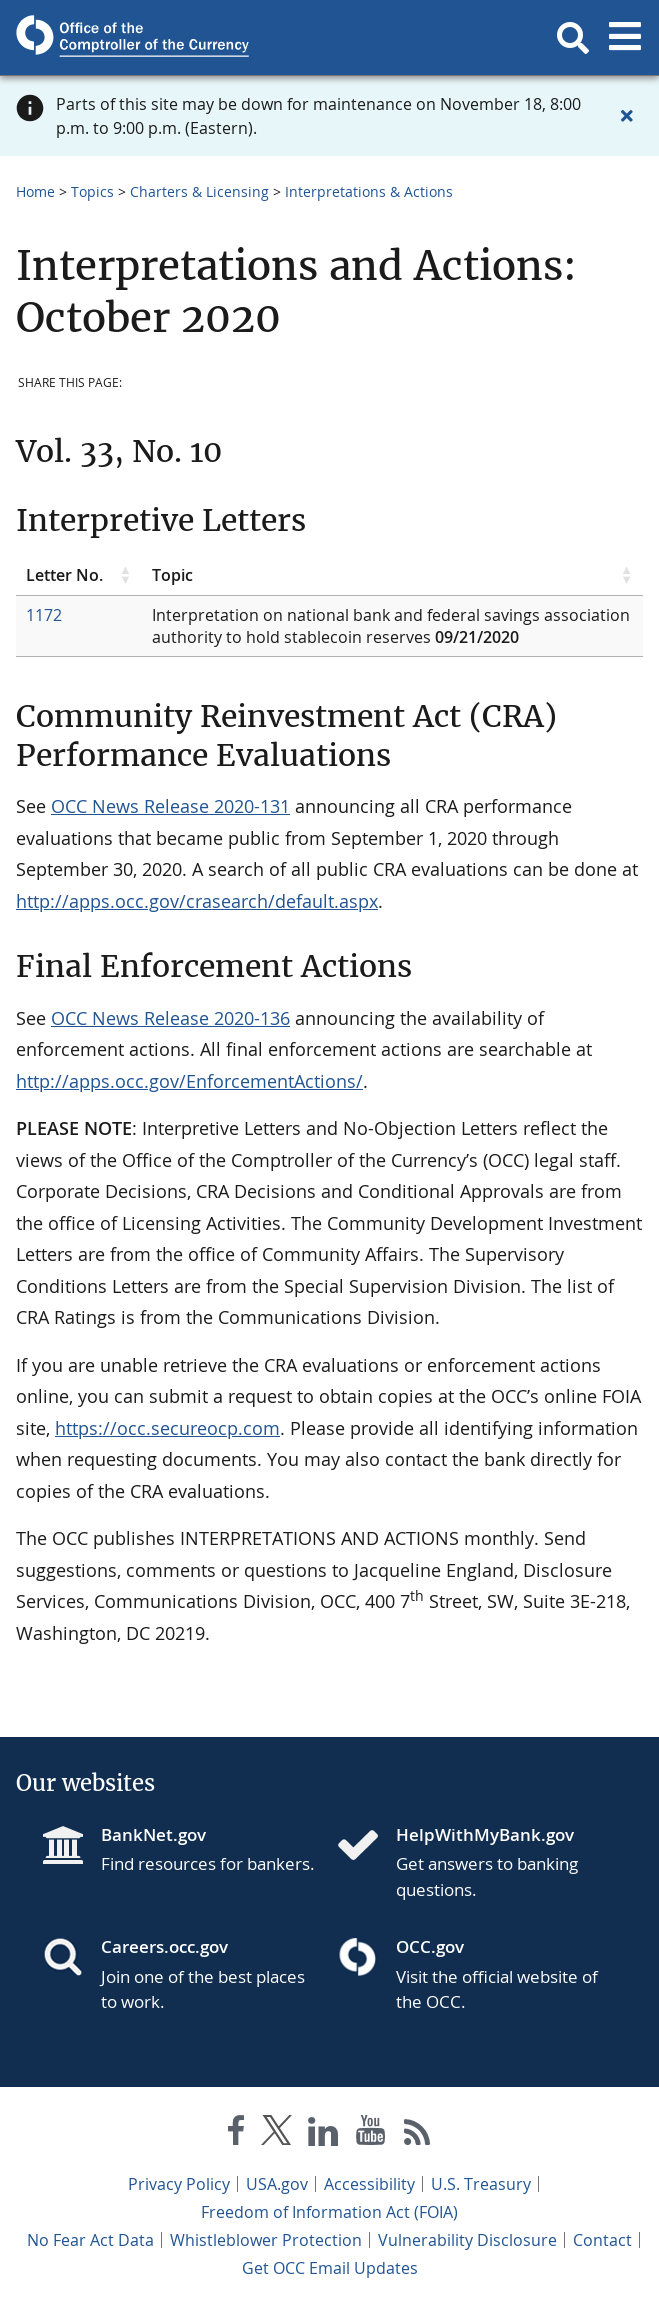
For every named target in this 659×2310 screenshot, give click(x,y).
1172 (44, 615)
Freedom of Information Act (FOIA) (329, 2212)
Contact (602, 2240)
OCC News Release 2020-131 (170, 806)
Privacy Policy (179, 2184)
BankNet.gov (153, 1834)
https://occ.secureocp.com (167, 1428)
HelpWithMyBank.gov (485, 1834)
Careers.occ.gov (164, 1946)
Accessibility (369, 2184)
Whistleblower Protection (266, 2240)
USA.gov (277, 2184)
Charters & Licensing (199, 191)
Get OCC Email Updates (330, 2268)
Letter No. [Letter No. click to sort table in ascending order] (64, 575)
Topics (92, 191)
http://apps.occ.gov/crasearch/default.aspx (197, 901)
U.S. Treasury (481, 2184)
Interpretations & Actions (369, 191)
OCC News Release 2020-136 (170, 1018)
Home (35, 191)
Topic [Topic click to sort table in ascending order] (172, 575)
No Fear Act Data (90, 2240)
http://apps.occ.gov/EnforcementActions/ (189, 1081)
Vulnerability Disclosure (467, 2240)
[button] (573, 38)
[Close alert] (627, 116)
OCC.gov (430, 1946)
